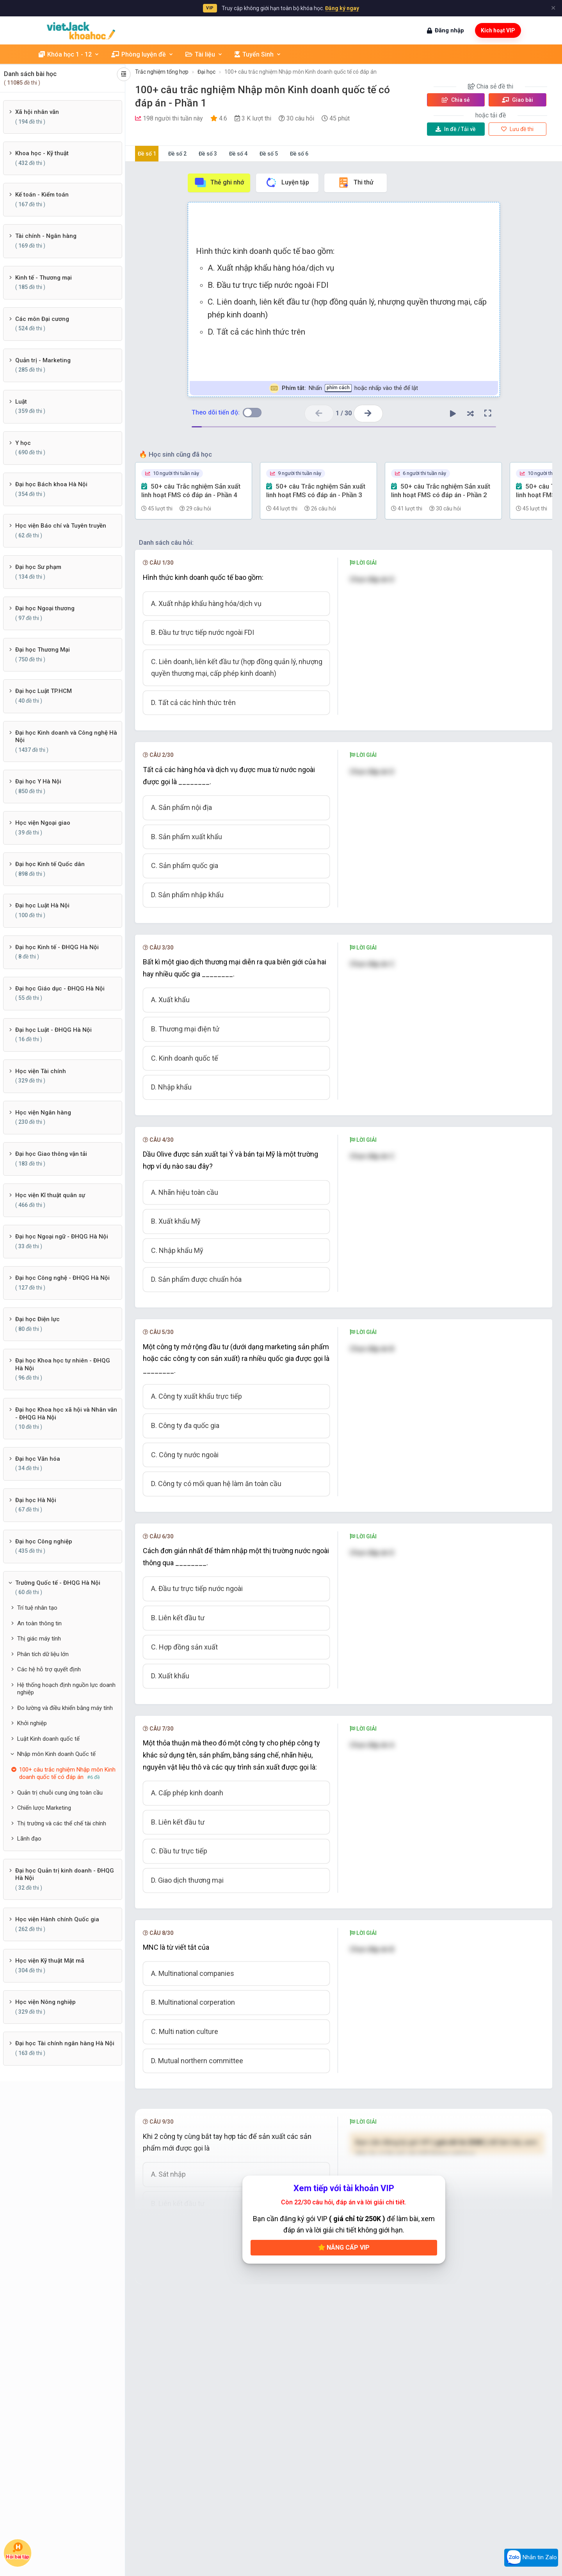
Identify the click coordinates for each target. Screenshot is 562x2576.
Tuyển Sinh (258, 54)
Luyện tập (287, 182)
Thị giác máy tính (39, 1638)
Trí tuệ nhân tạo (37, 1607)
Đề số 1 (147, 154)
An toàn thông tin (39, 1623)
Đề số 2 (177, 154)
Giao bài (517, 100)
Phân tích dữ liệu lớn (43, 1654)
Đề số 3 (208, 154)
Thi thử (355, 182)
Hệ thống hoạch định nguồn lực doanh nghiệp (66, 1688)
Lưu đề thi (517, 129)
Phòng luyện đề (142, 54)
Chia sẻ (456, 100)
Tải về (456, 129)
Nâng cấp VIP (344, 2247)
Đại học (206, 72)
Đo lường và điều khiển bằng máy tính (65, 1707)
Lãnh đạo (29, 1838)
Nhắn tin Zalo (531, 2557)
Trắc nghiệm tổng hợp (162, 72)
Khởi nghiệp (32, 1723)
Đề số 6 (299, 154)
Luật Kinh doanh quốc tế (48, 1738)
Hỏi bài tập (17, 2551)
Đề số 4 (238, 154)
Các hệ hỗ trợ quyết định (49, 1669)
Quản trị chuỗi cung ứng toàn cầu (60, 1792)
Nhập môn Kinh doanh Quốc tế (56, 1753)
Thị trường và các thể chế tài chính (61, 1823)
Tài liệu (204, 54)
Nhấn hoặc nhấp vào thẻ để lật (343, 388)
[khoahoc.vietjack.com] (81, 30)
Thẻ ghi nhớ (219, 182)
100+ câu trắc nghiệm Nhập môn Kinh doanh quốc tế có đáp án (300, 72)
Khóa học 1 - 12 (69, 54)
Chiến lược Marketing (44, 1807)
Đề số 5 (269, 154)
